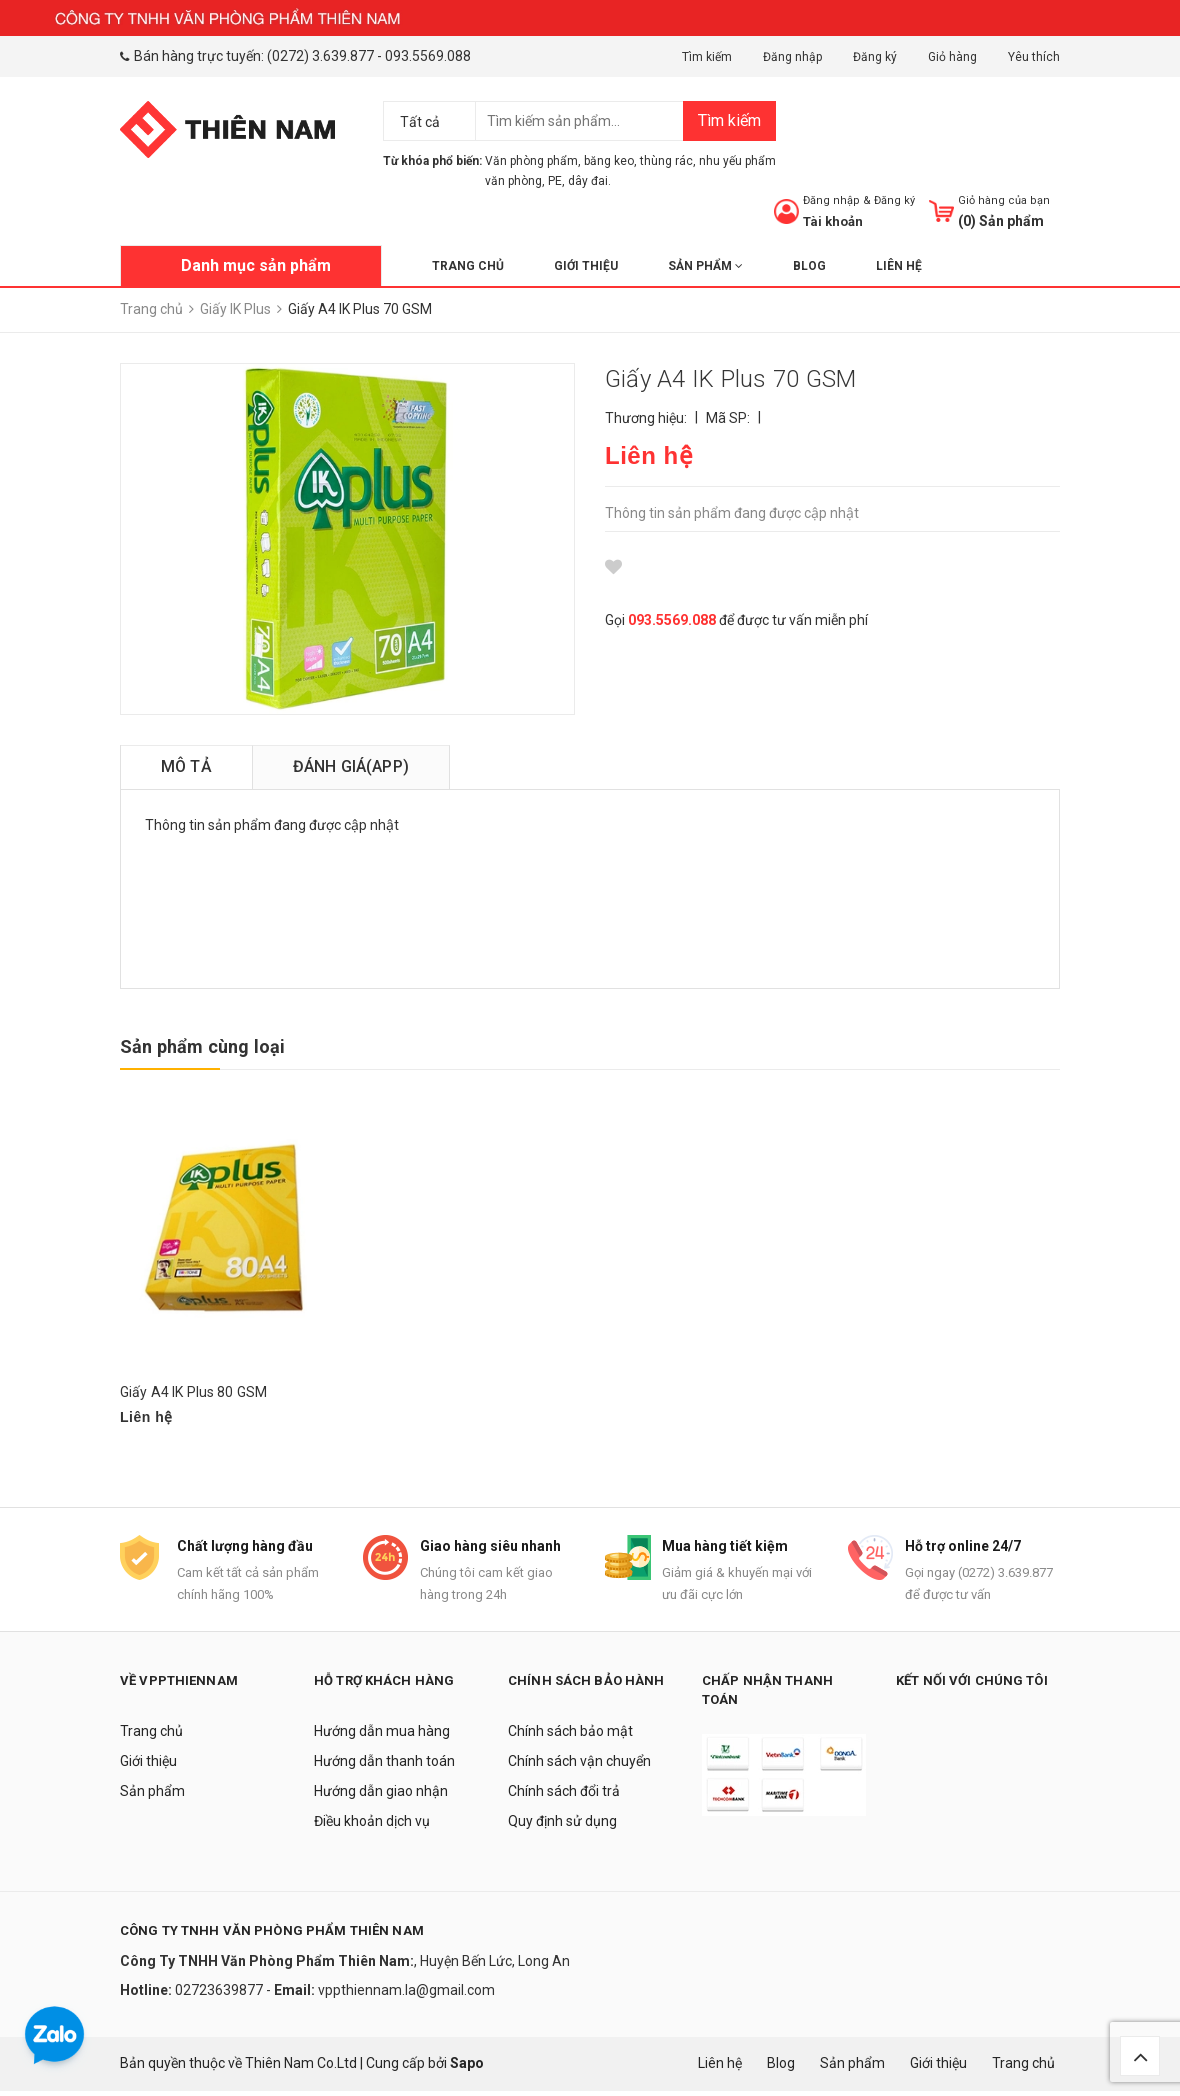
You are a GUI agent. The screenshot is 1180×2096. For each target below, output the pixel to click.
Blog (809, 266)
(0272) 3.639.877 (320, 56)
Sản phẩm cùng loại (202, 1046)
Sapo (467, 2069)
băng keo (609, 161)
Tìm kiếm (707, 57)
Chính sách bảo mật (570, 1736)
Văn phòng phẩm (531, 161)
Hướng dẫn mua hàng (382, 1736)
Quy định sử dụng (562, 1826)
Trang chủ (468, 266)
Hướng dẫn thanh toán (384, 1766)
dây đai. (589, 181)
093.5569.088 (428, 56)
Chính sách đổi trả (564, 1796)
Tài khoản (833, 221)
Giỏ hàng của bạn (1004, 200)
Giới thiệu (586, 266)
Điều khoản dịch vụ (372, 1826)
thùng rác (666, 161)
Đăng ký (875, 57)
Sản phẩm (705, 266)
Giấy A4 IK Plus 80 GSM (193, 1392)
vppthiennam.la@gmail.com (406, 1995)
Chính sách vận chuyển (579, 1766)
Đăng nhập (792, 57)
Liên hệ (899, 266)
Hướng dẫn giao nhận (381, 1796)
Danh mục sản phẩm (256, 265)
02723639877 (220, 1995)
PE (555, 181)
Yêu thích (1034, 57)
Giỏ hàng (952, 57)
